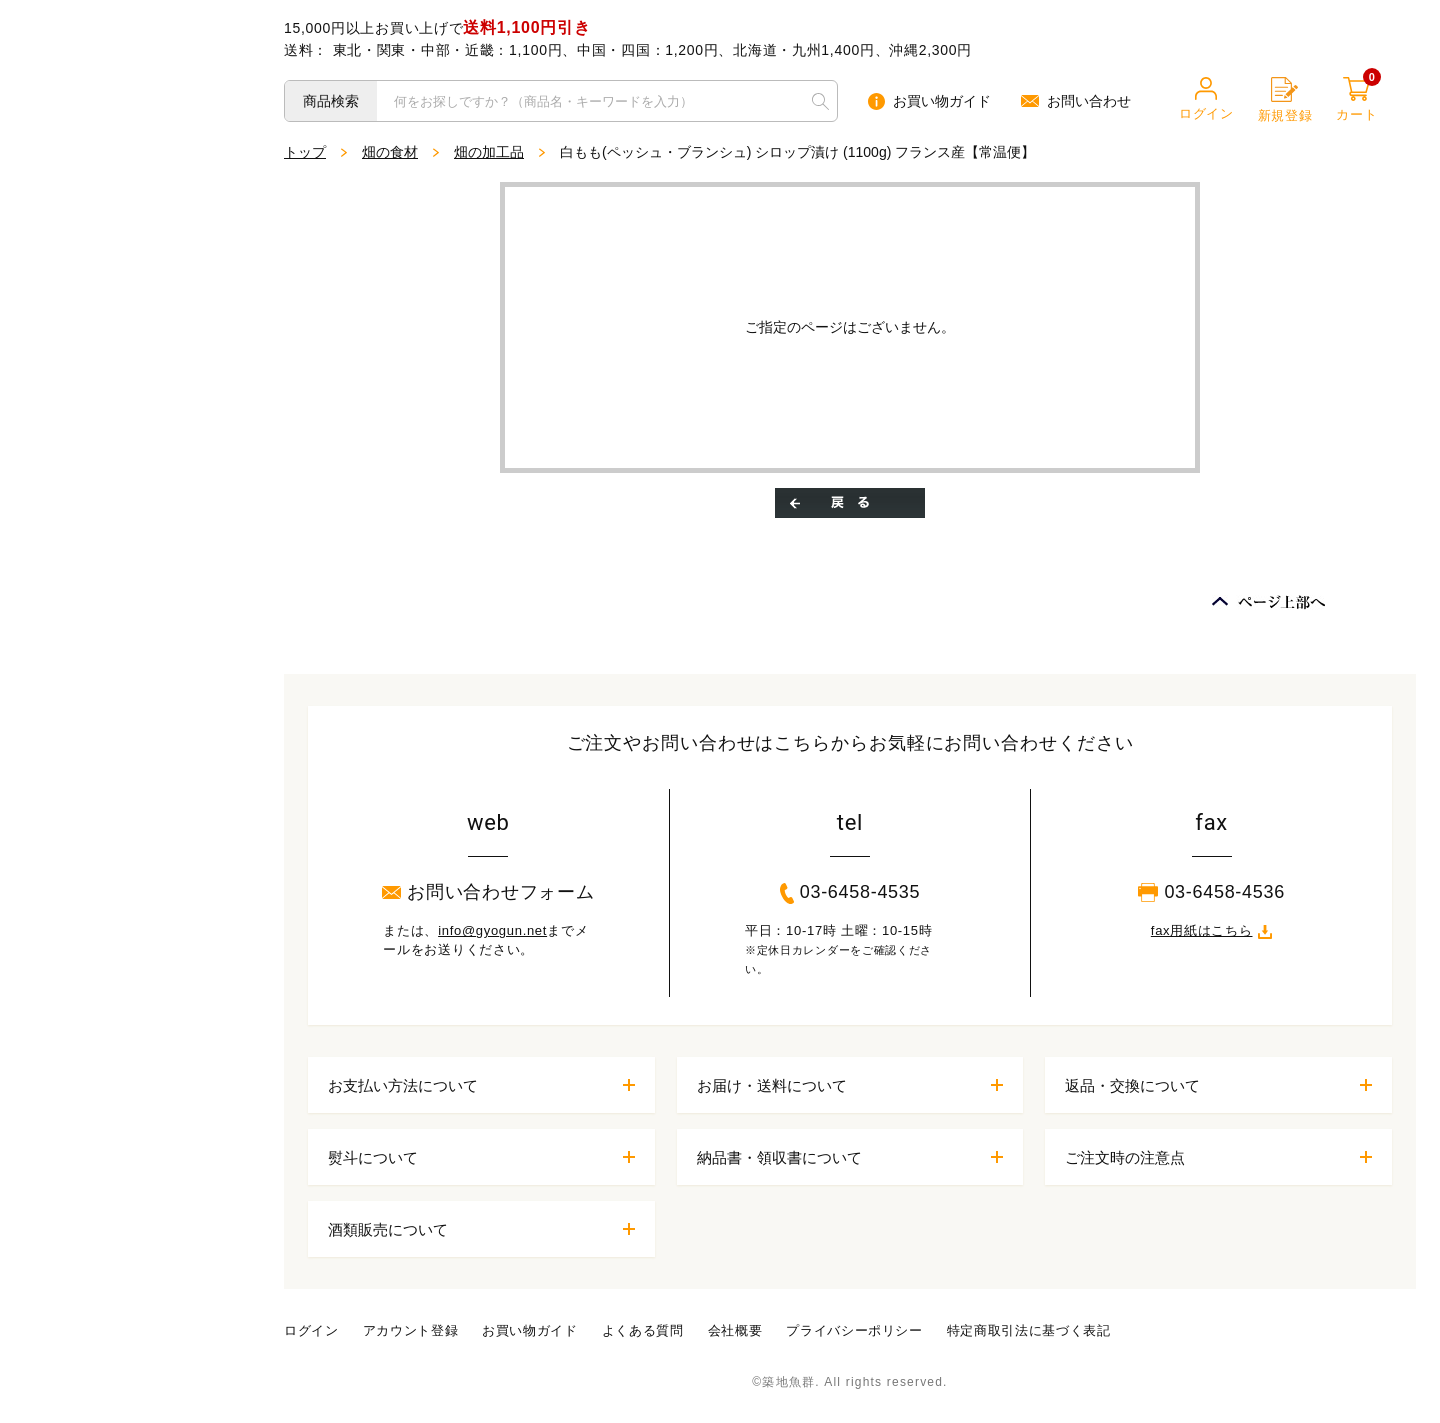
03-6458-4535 (850, 893)
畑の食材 (390, 152)
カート (1356, 99)
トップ (305, 152)
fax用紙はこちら (1212, 930)
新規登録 (1285, 100)
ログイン (1206, 99)
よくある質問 (643, 1330)
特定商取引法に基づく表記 (1029, 1330)
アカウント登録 (411, 1330)
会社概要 (735, 1330)
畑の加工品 (489, 152)
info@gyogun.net (492, 930)
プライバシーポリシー (854, 1330)
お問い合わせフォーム (488, 892)
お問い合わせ (1076, 101)
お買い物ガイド (929, 101)
